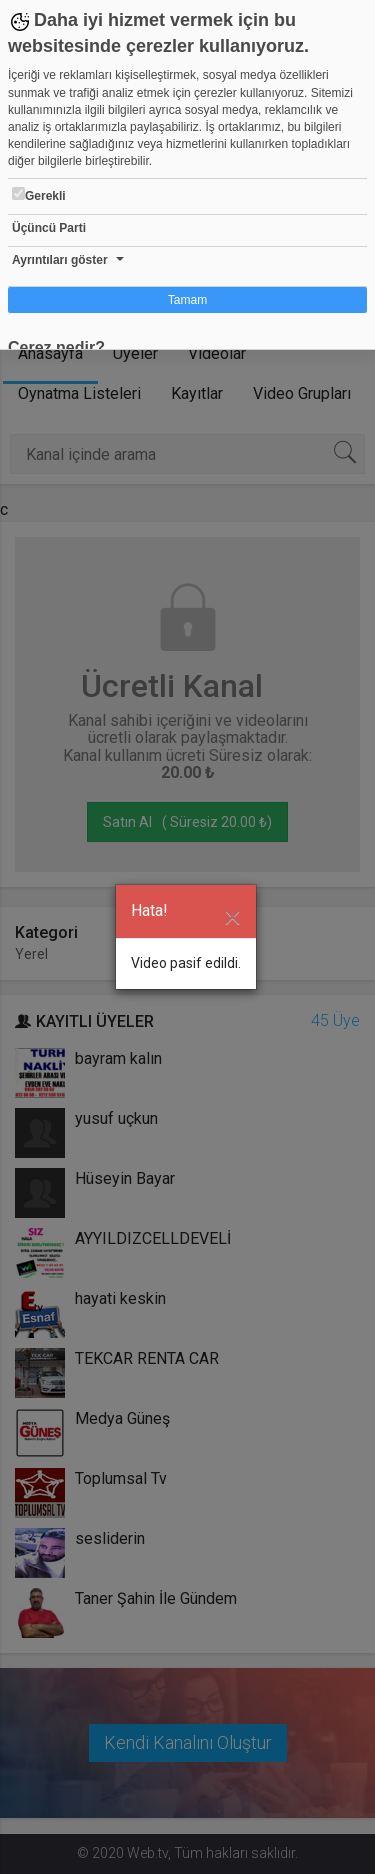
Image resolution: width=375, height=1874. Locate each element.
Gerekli (39, 195)
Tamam (187, 300)
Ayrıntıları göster (60, 260)
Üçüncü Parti (49, 228)
